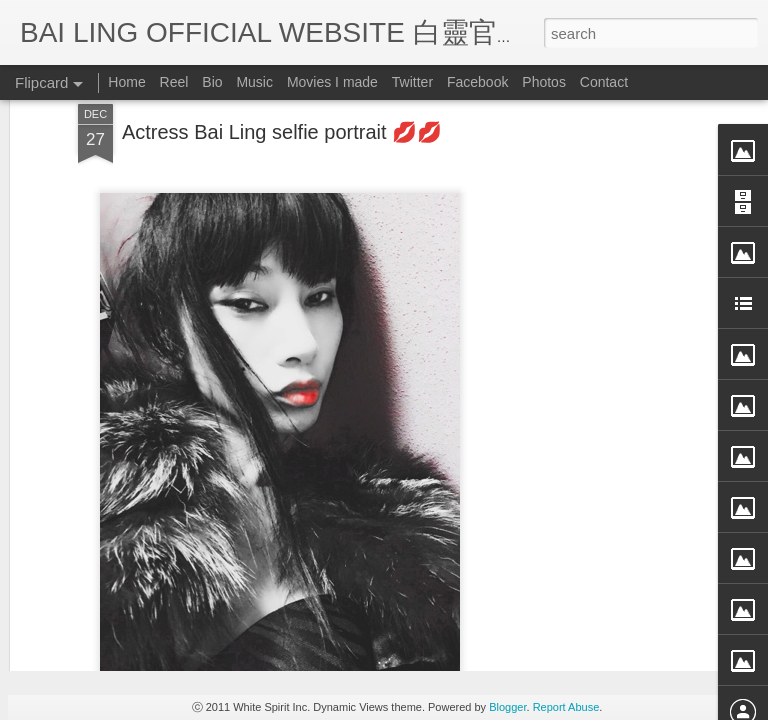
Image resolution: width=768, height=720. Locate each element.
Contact (604, 82)
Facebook (477, 82)
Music (254, 82)
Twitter (412, 82)
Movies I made (332, 82)
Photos (544, 82)
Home (126, 82)
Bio (212, 82)
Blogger (507, 707)
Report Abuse (566, 707)
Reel (174, 82)
